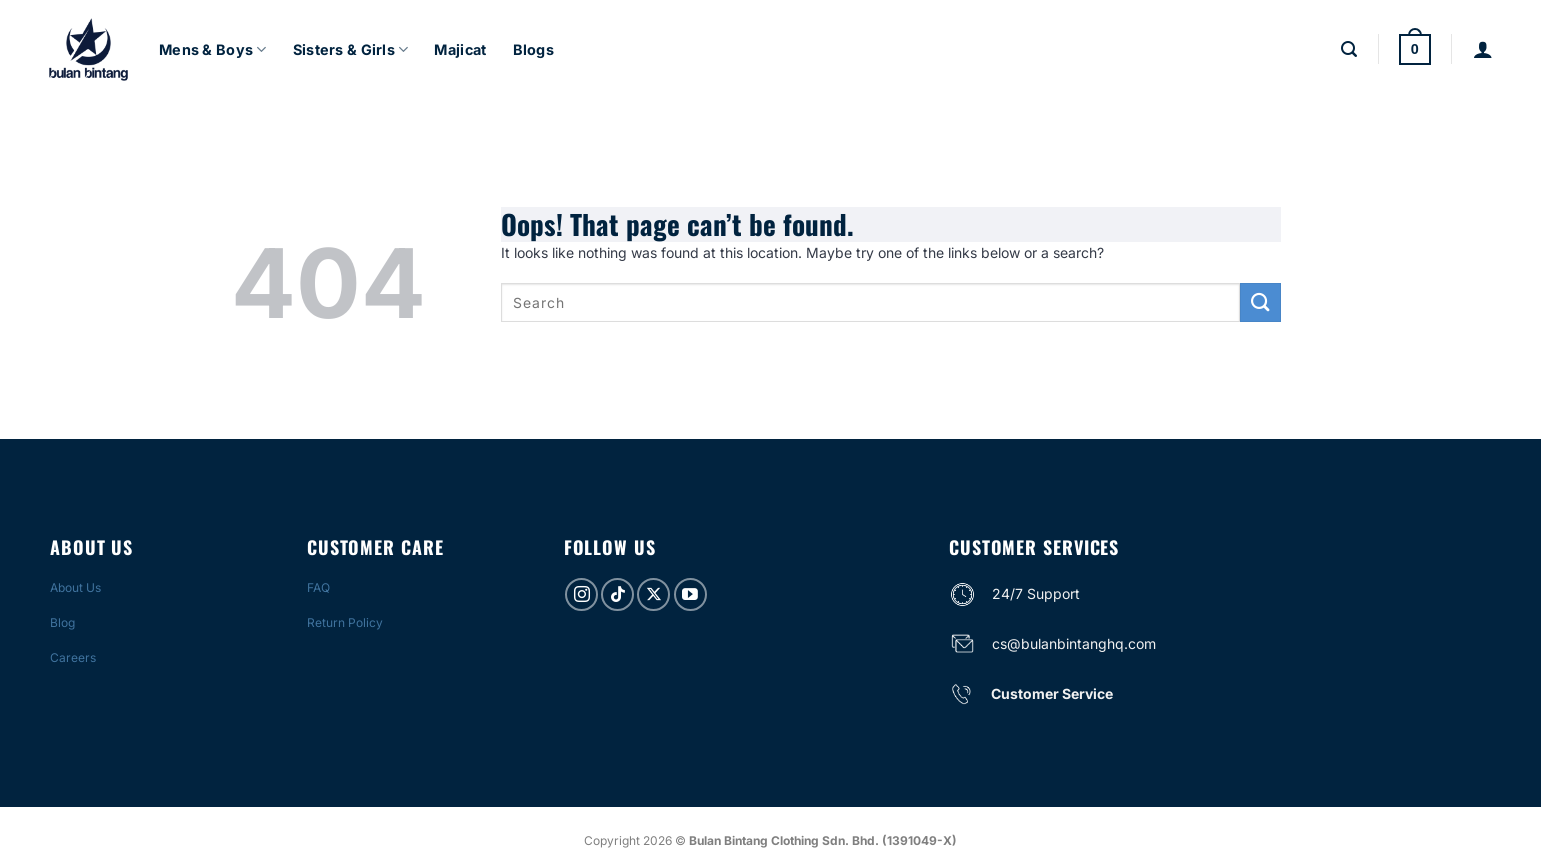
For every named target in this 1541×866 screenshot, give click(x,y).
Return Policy (345, 622)
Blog (62, 622)
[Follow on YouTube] (690, 594)
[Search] (1349, 49)
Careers (73, 657)
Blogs (533, 49)
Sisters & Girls (351, 49)
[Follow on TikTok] (617, 594)
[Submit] (1260, 302)
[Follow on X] (653, 594)
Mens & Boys (213, 49)
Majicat (460, 49)
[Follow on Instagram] (581, 594)
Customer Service (1052, 693)
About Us (75, 587)
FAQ (318, 587)
